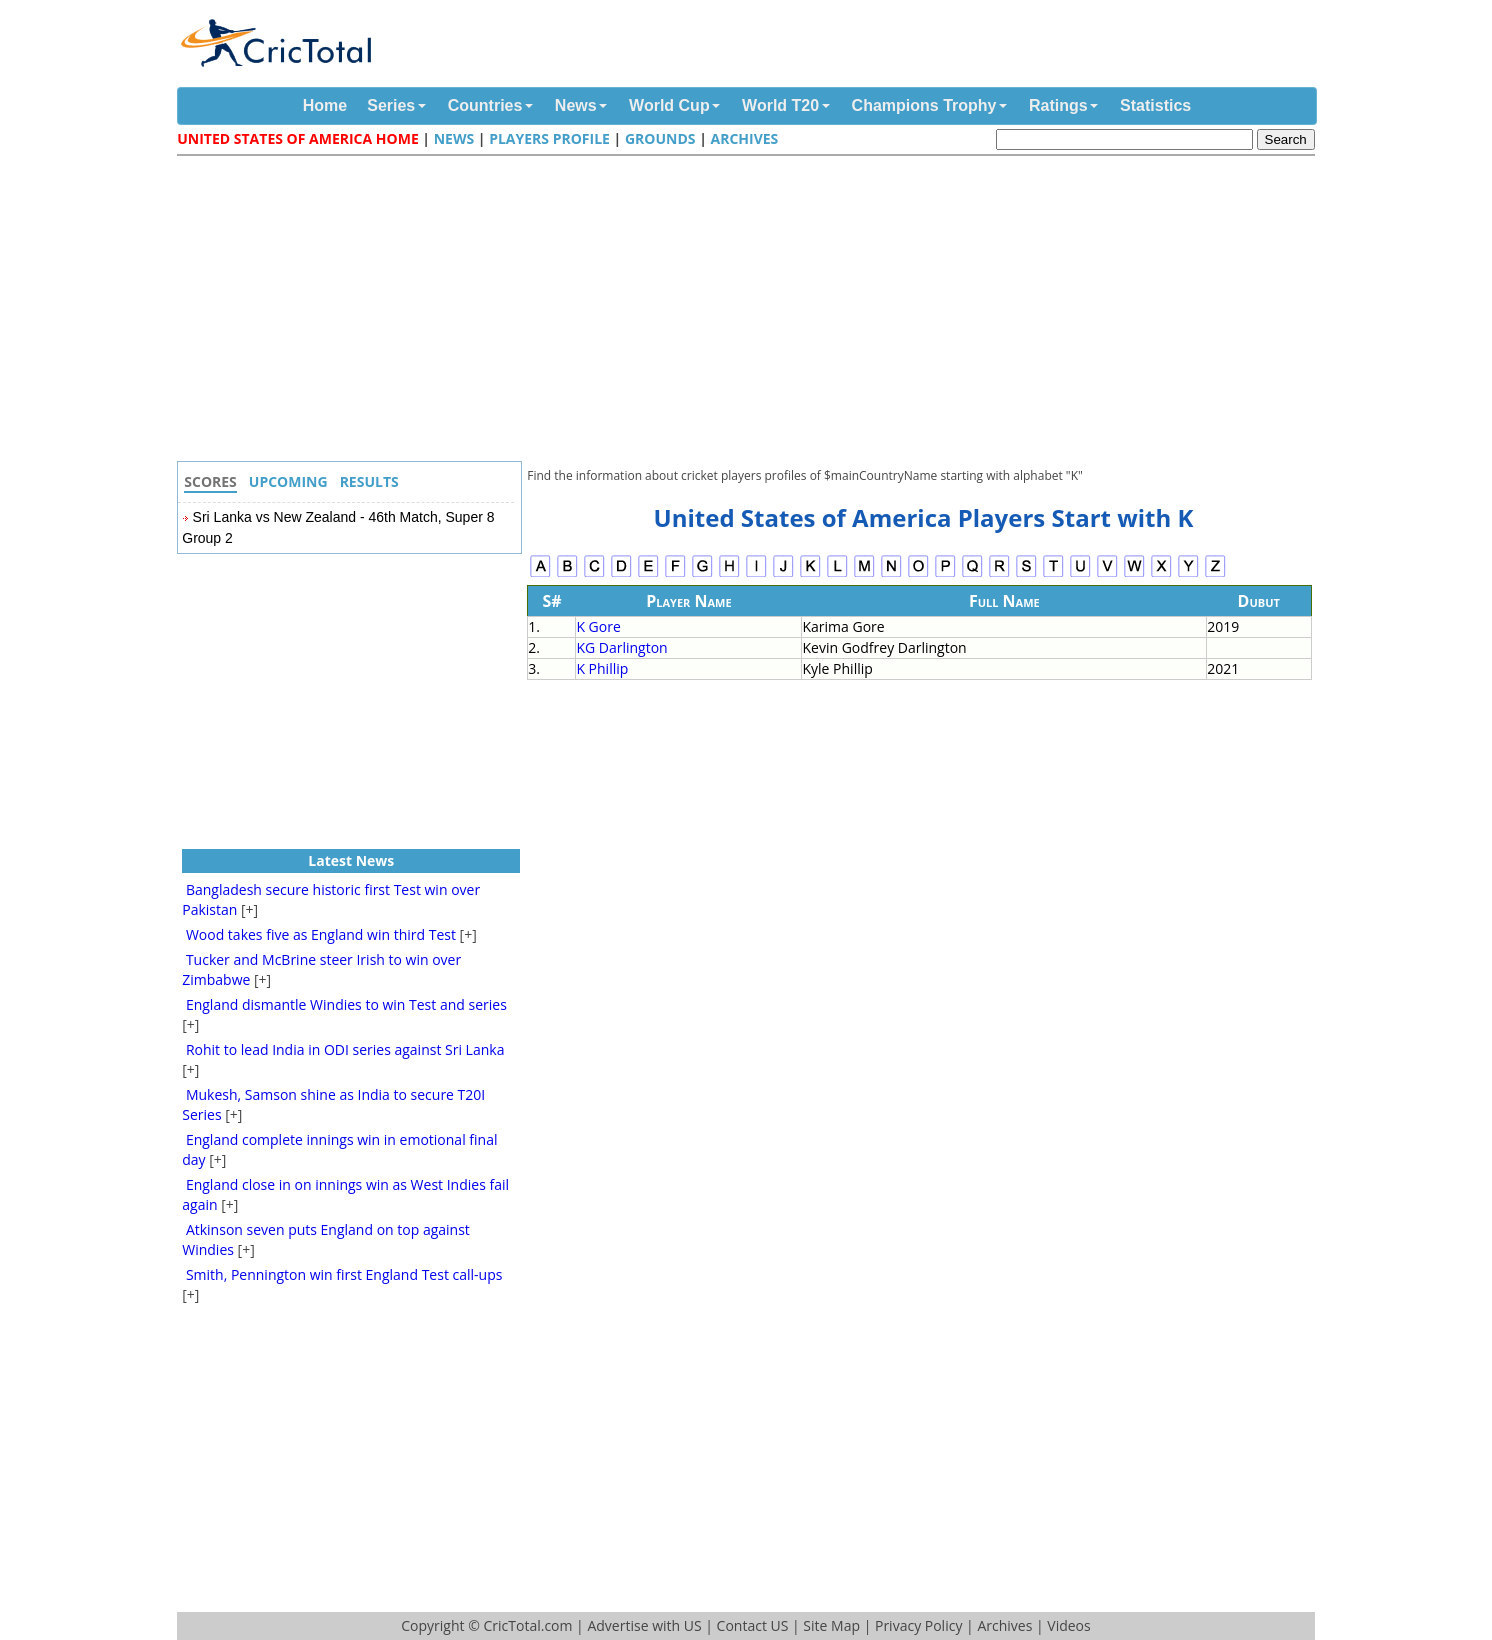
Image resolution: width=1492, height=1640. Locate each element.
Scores (210, 481)
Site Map (831, 1625)
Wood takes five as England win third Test (321, 934)
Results (369, 481)
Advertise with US (644, 1625)
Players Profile (549, 138)
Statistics (1155, 105)
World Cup (669, 105)
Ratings (1058, 105)
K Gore (598, 626)
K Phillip (602, 668)
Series (391, 105)
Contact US (753, 1625)
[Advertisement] (751, 311)
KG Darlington (621, 647)
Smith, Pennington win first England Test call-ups (344, 1274)
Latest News (351, 860)
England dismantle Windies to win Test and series (346, 1004)
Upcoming (288, 481)
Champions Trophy (924, 105)
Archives (744, 138)
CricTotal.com (527, 1625)
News (576, 105)
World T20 (780, 105)
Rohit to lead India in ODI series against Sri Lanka (345, 1049)
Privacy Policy (918, 1625)
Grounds (660, 138)
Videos (1068, 1625)
